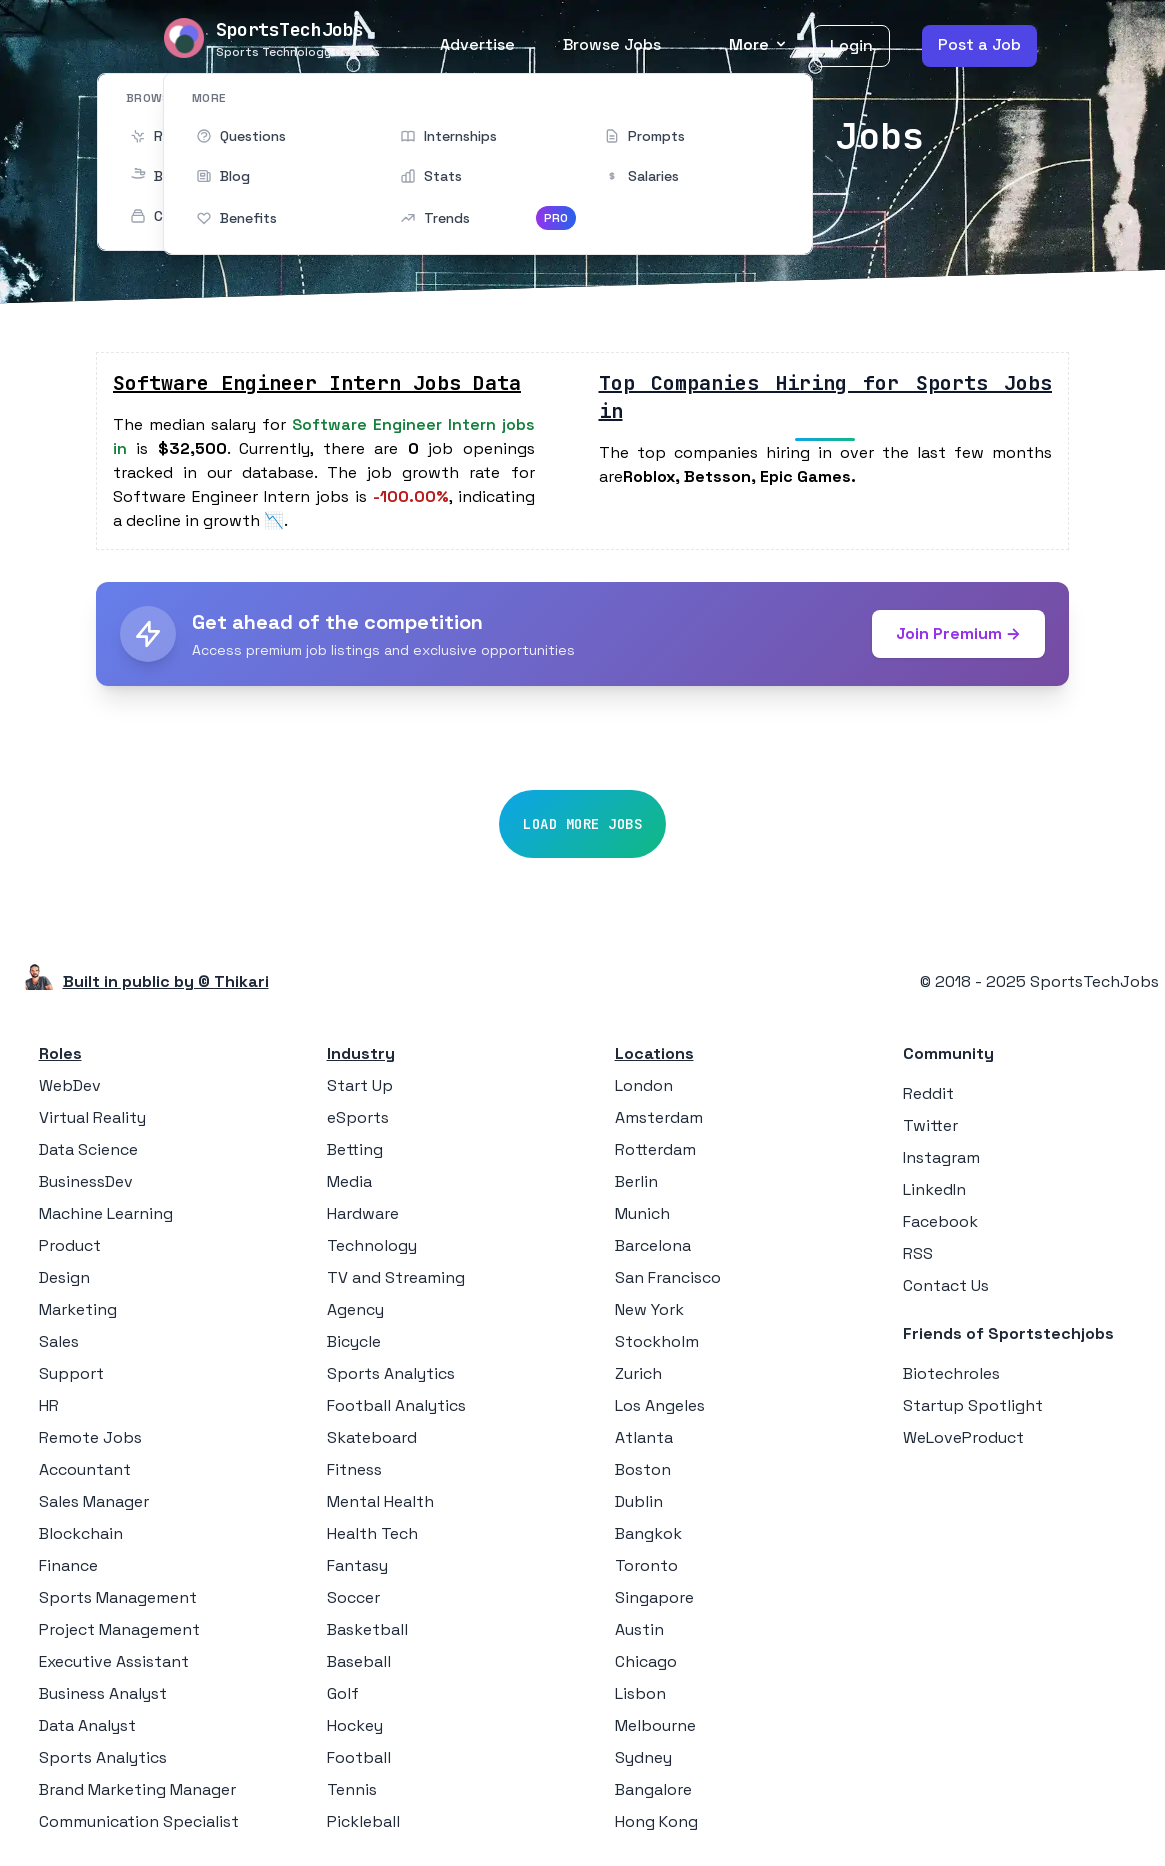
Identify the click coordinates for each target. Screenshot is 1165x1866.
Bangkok (648, 1533)
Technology (372, 1245)
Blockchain (81, 1533)
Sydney (643, 1757)
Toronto (646, 1565)
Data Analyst (87, 1725)
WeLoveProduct (963, 1437)
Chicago (646, 1661)
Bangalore (653, 1789)
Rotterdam (655, 1149)
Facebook (940, 1221)
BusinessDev (86, 1181)
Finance (68, 1565)
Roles (60, 1053)
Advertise (477, 44)
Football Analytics (396, 1405)
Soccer (353, 1597)
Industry (361, 1053)
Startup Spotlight (973, 1405)
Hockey (355, 1725)
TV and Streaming (396, 1277)
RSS (918, 1253)
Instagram (941, 1157)
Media (349, 1181)
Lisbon (640, 1693)
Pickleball (363, 1821)
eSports (358, 1117)
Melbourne (655, 1725)
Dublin (639, 1501)
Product (70, 1245)
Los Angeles (660, 1405)
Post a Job (979, 44)
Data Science (88, 1149)
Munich (642, 1213)
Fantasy (357, 1565)
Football (359, 1757)
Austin (639, 1629)
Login (851, 45)
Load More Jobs (582, 824)
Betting (355, 1149)
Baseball (359, 1661)
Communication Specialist (139, 1821)
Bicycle (354, 1341)
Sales (59, 1341)
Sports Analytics (103, 1757)
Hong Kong (656, 1821)
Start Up (360, 1085)
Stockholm (657, 1341)
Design (64, 1277)
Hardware (363, 1213)
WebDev (70, 1085)
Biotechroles (951, 1373)
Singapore (654, 1597)
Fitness (354, 1469)
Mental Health (380, 1501)
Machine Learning (106, 1213)
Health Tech (372, 1533)
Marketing (78, 1309)
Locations (654, 1053)
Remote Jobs (90, 1437)
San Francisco (668, 1277)
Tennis (352, 1789)
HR (49, 1405)
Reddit (928, 1093)
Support (71, 1373)
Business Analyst (103, 1693)
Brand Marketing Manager (137, 1789)
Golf (343, 1693)
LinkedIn (934, 1189)
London (644, 1085)
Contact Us (946, 1285)
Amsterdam (659, 1117)
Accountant (85, 1469)
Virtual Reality (92, 1117)
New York (649, 1309)
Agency (355, 1309)
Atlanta (644, 1437)
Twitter (930, 1125)
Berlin (636, 1181)
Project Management (119, 1629)
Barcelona (653, 1245)
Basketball (367, 1629)
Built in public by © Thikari (166, 981)
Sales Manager (94, 1501)
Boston (643, 1469)
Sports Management (118, 1597)
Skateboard (372, 1437)
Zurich (638, 1373)
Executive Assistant (114, 1661)
